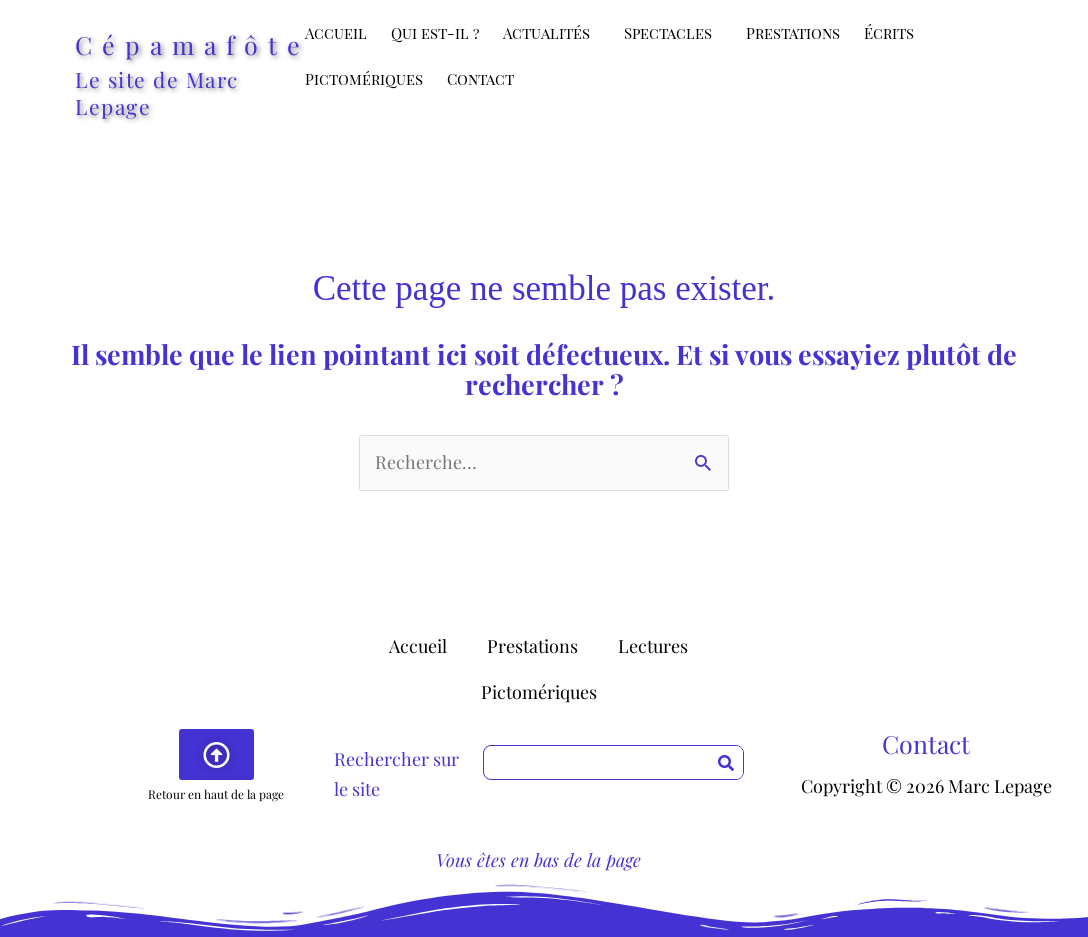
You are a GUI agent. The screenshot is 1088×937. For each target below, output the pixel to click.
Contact (480, 79)
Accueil (336, 33)
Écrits (894, 33)
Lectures (653, 646)
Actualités (551, 33)
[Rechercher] (725, 762)
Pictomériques (364, 79)
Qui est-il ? (435, 33)
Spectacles (673, 33)
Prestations (793, 33)
